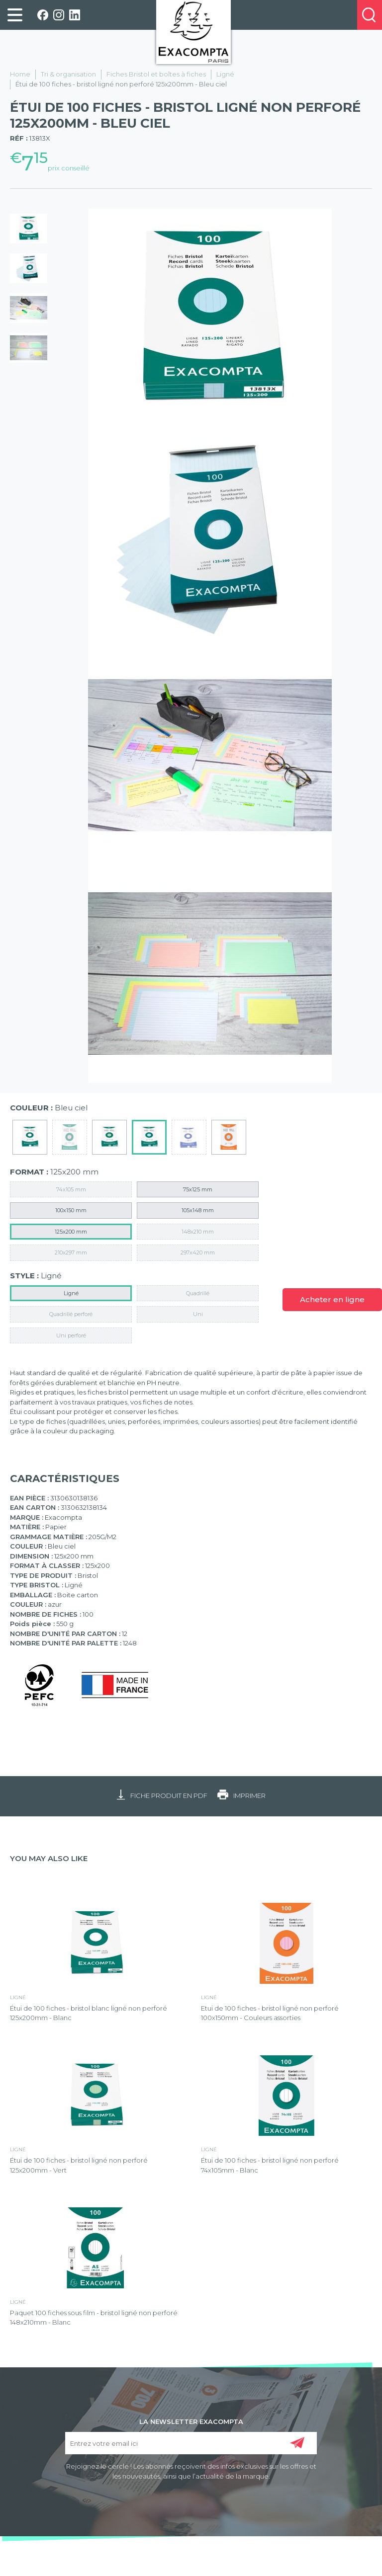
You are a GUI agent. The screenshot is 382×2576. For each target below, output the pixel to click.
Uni (198, 1314)
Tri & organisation (68, 74)
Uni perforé (71, 1335)
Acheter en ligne (332, 1299)
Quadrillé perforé (71, 1314)
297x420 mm (198, 1252)
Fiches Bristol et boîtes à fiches (156, 74)
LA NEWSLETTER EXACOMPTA (191, 2421)
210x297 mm (71, 1252)
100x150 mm (71, 1210)
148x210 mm (198, 1231)
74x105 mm (71, 1189)
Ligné (225, 74)
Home (20, 74)
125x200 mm (71, 1231)
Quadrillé (197, 1293)
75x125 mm (197, 1189)
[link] (15, 15)
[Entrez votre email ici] (191, 2443)
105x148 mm (198, 1210)
